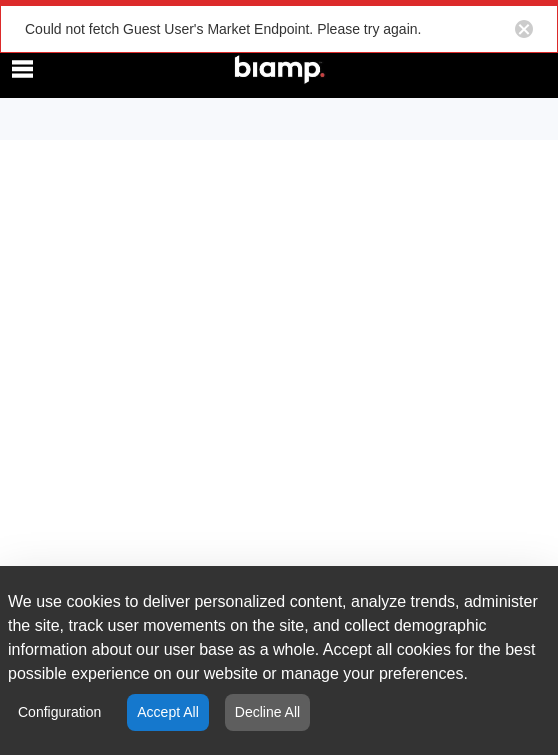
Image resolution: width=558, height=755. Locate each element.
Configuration (59, 712)
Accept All (167, 712)
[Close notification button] (524, 29)
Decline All (267, 712)
